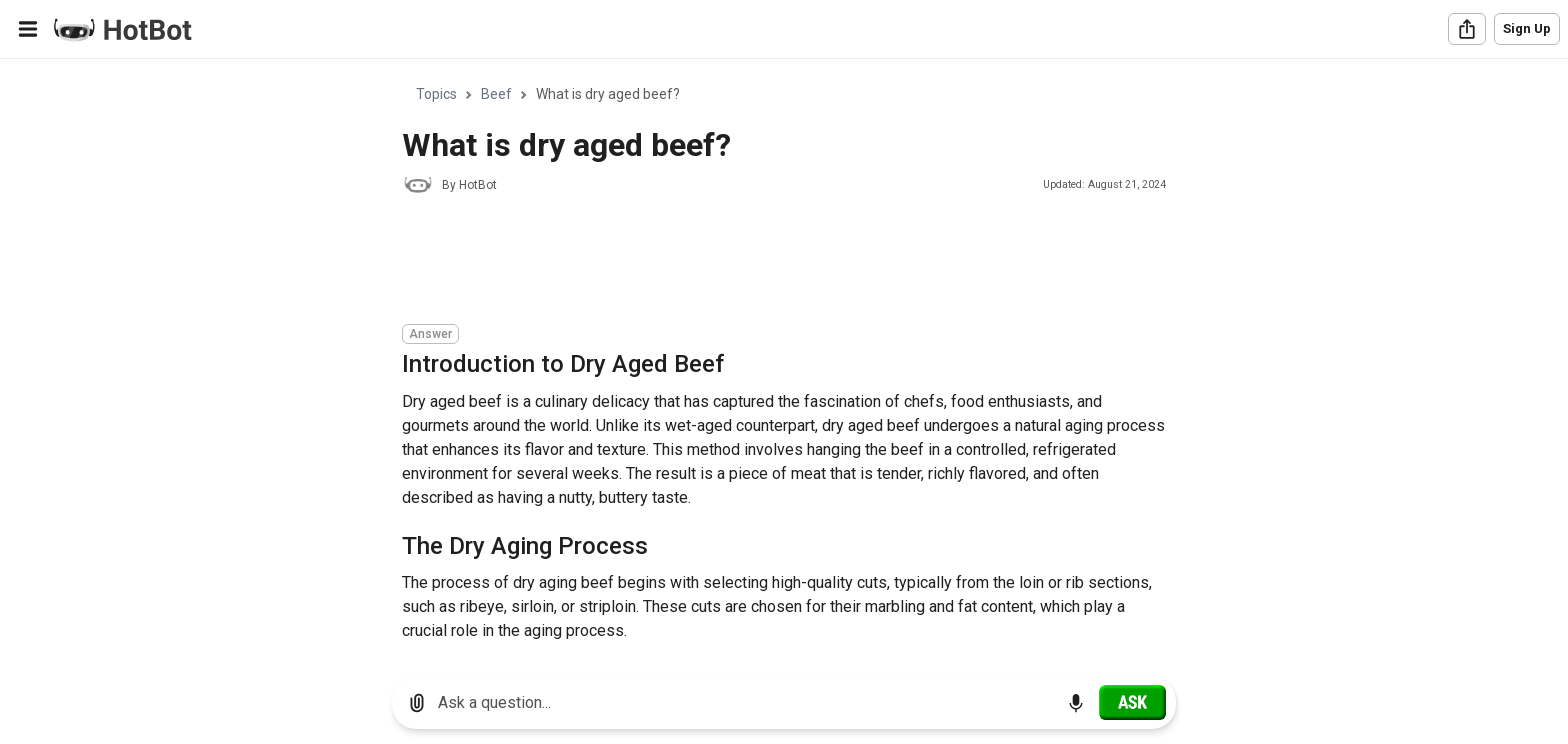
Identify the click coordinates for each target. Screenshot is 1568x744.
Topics (436, 94)
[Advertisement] (766, 262)
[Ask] (1132, 702)
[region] (784, 360)
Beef (496, 94)
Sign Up (1527, 28)
